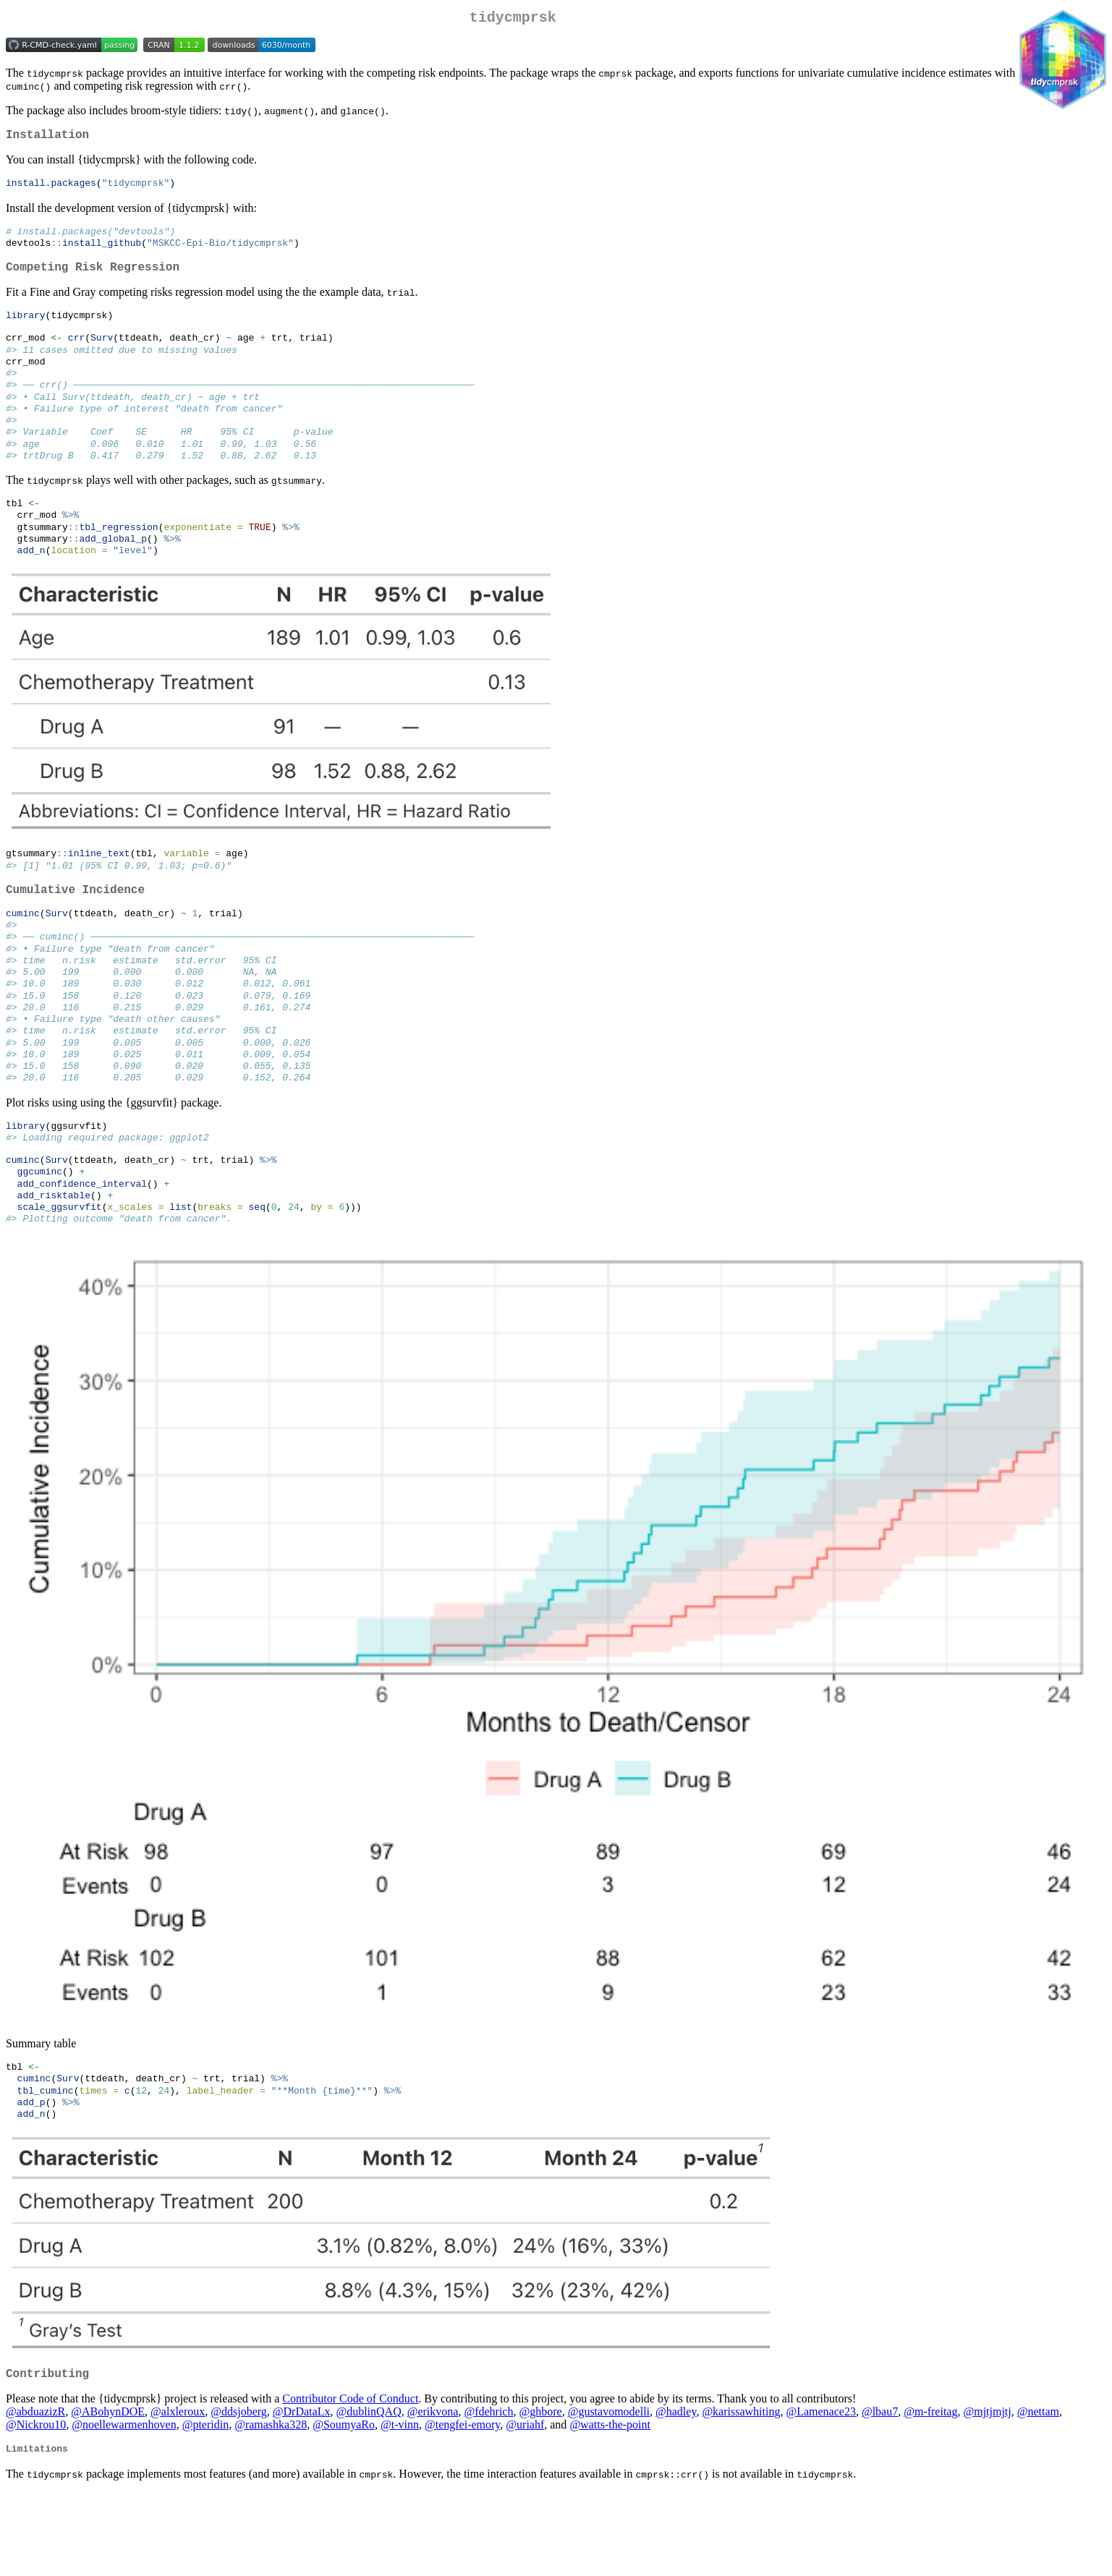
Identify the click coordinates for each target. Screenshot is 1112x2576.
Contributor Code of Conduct (350, 2481)
